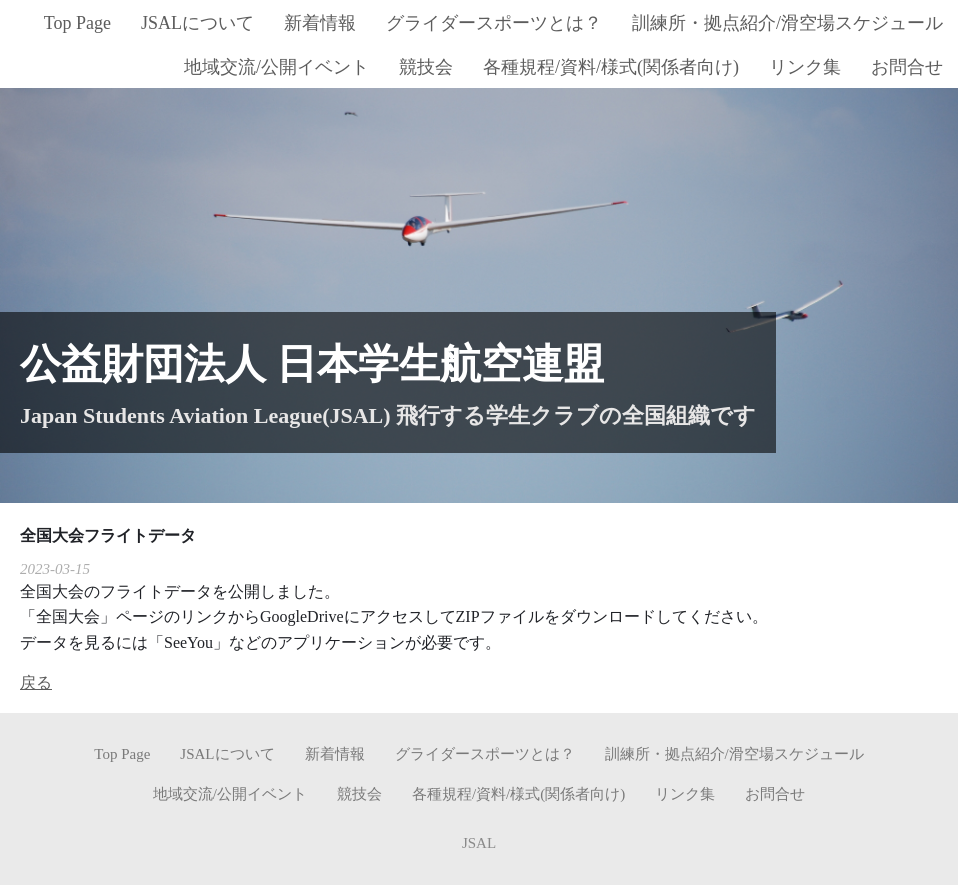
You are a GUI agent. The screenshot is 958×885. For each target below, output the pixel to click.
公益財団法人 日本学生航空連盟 (312, 364)
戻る (36, 682)
